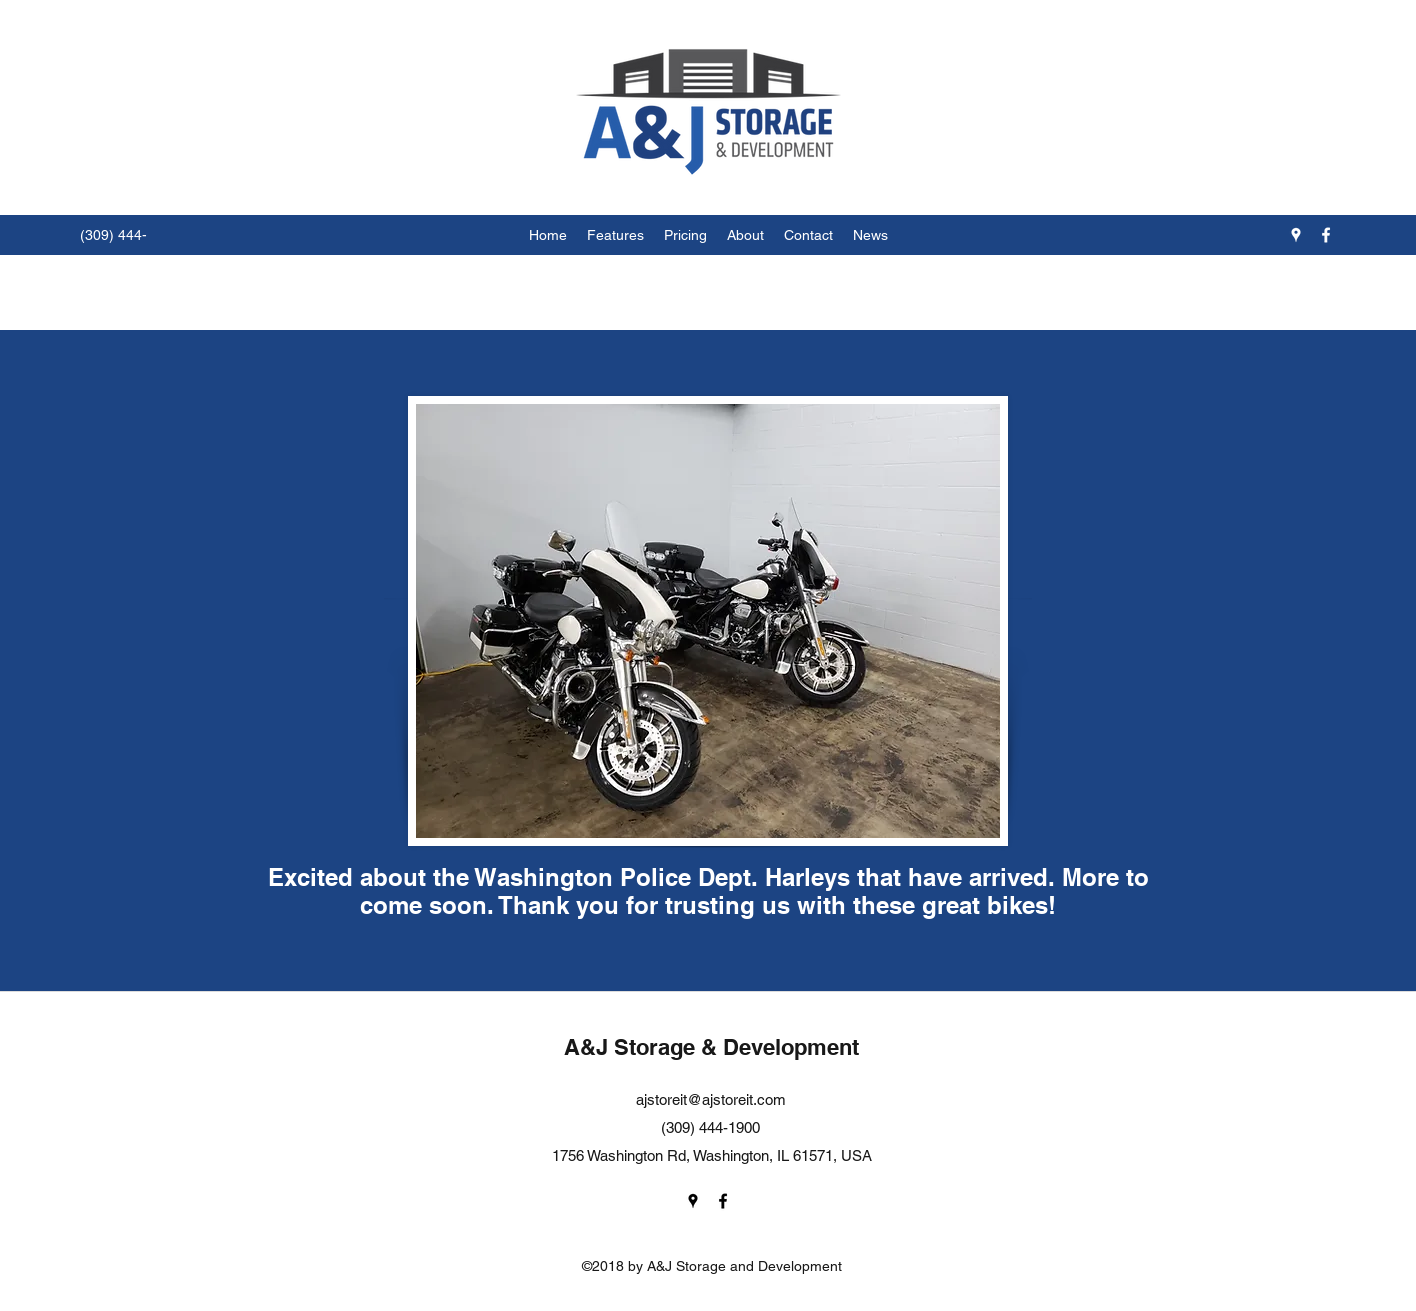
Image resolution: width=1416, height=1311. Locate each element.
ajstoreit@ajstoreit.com (711, 1099)
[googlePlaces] (1296, 235)
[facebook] (1326, 235)
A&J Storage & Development (711, 1047)
